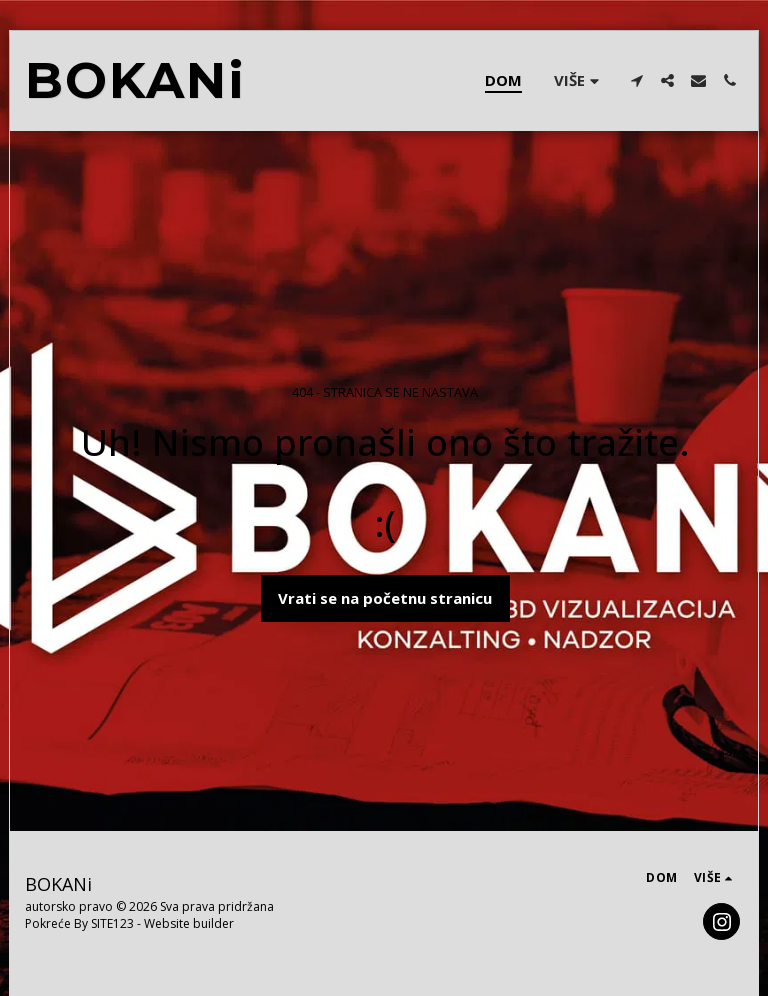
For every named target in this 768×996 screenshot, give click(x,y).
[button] (636, 80)
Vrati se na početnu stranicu (385, 598)
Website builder (189, 923)
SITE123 (112, 923)
